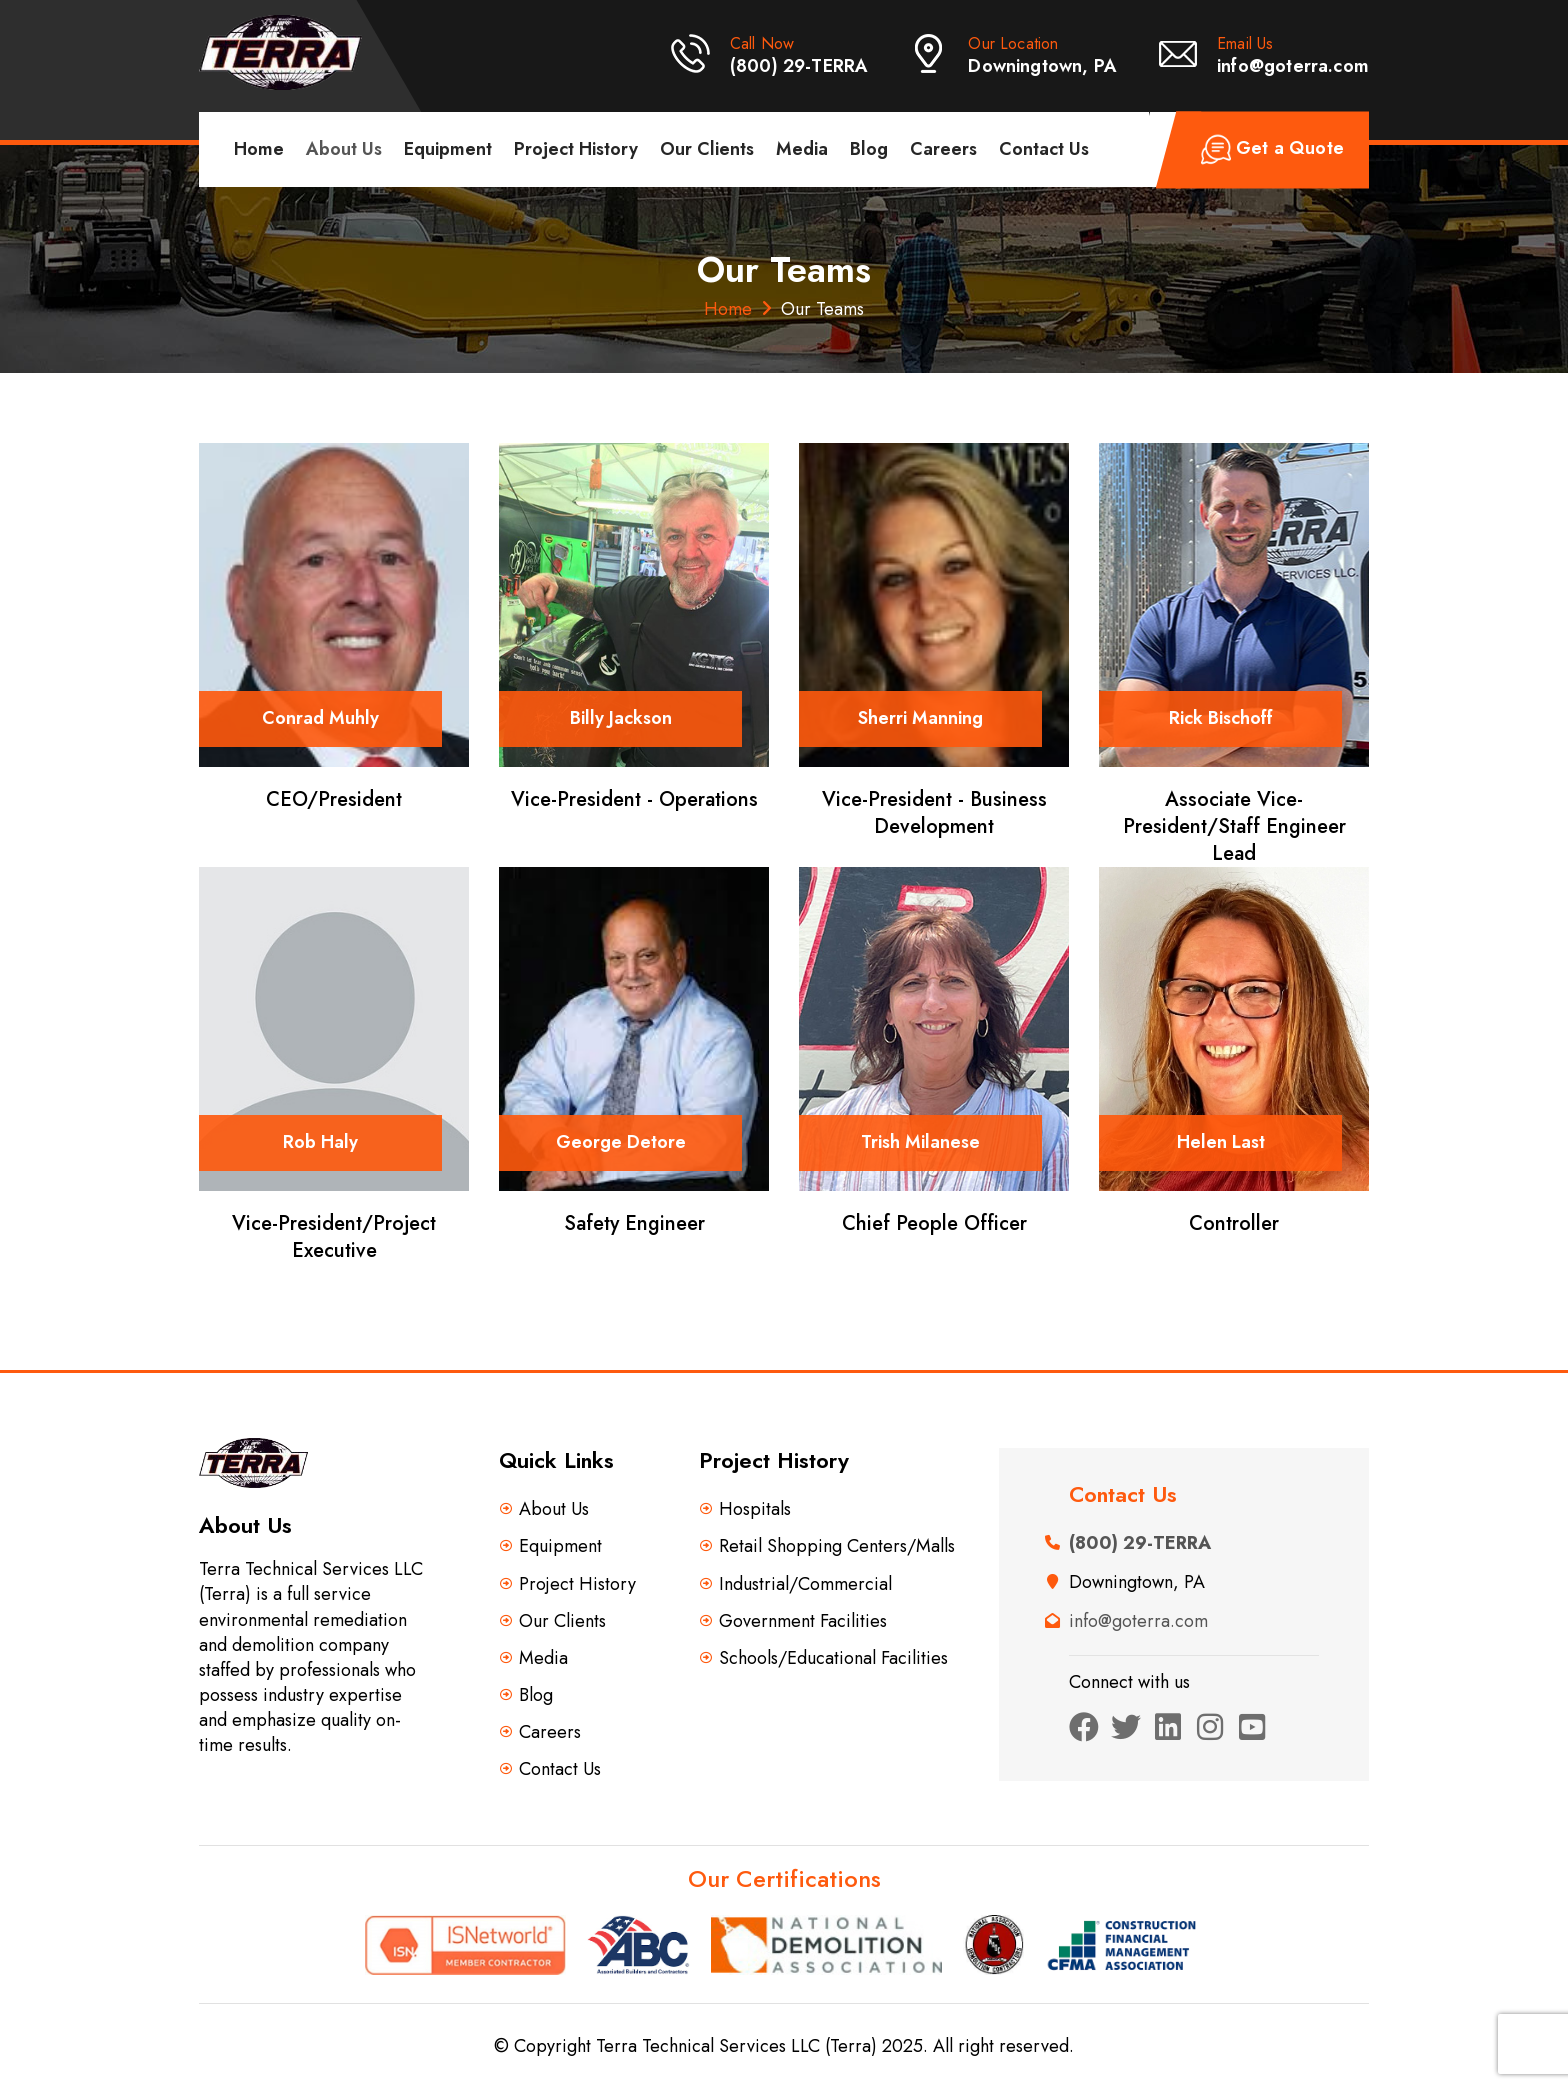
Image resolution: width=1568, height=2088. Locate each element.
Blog (869, 149)
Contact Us (1044, 149)
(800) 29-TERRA (799, 66)
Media (802, 149)
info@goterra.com (1293, 66)
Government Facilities (803, 1621)
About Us (344, 149)
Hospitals (755, 1509)
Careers (943, 149)
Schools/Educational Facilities (833, 1658)
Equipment (448, 149)
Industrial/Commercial (805, 1584)
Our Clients (707, 149)
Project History (576, 149)
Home (259, 149)
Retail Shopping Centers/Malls (837, 1546)
